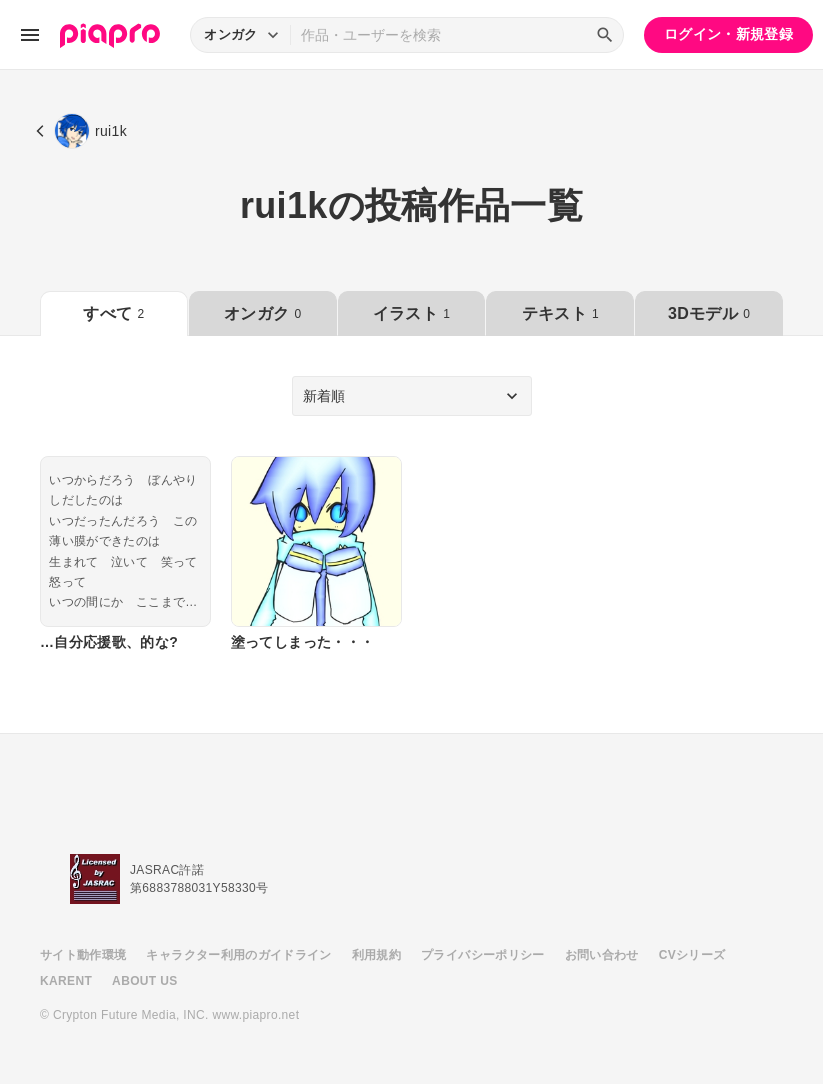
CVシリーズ (692, 955)
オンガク (262, 313)
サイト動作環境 (83, 955)
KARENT (66, 981)
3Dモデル (709, 313)
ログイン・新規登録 (728, 34)
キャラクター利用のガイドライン (238, 955)
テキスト (560, 313)
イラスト (411, 313)
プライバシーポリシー (483, 955)
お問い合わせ (602, 955)
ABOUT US (144, 981)
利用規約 (376, 955)
